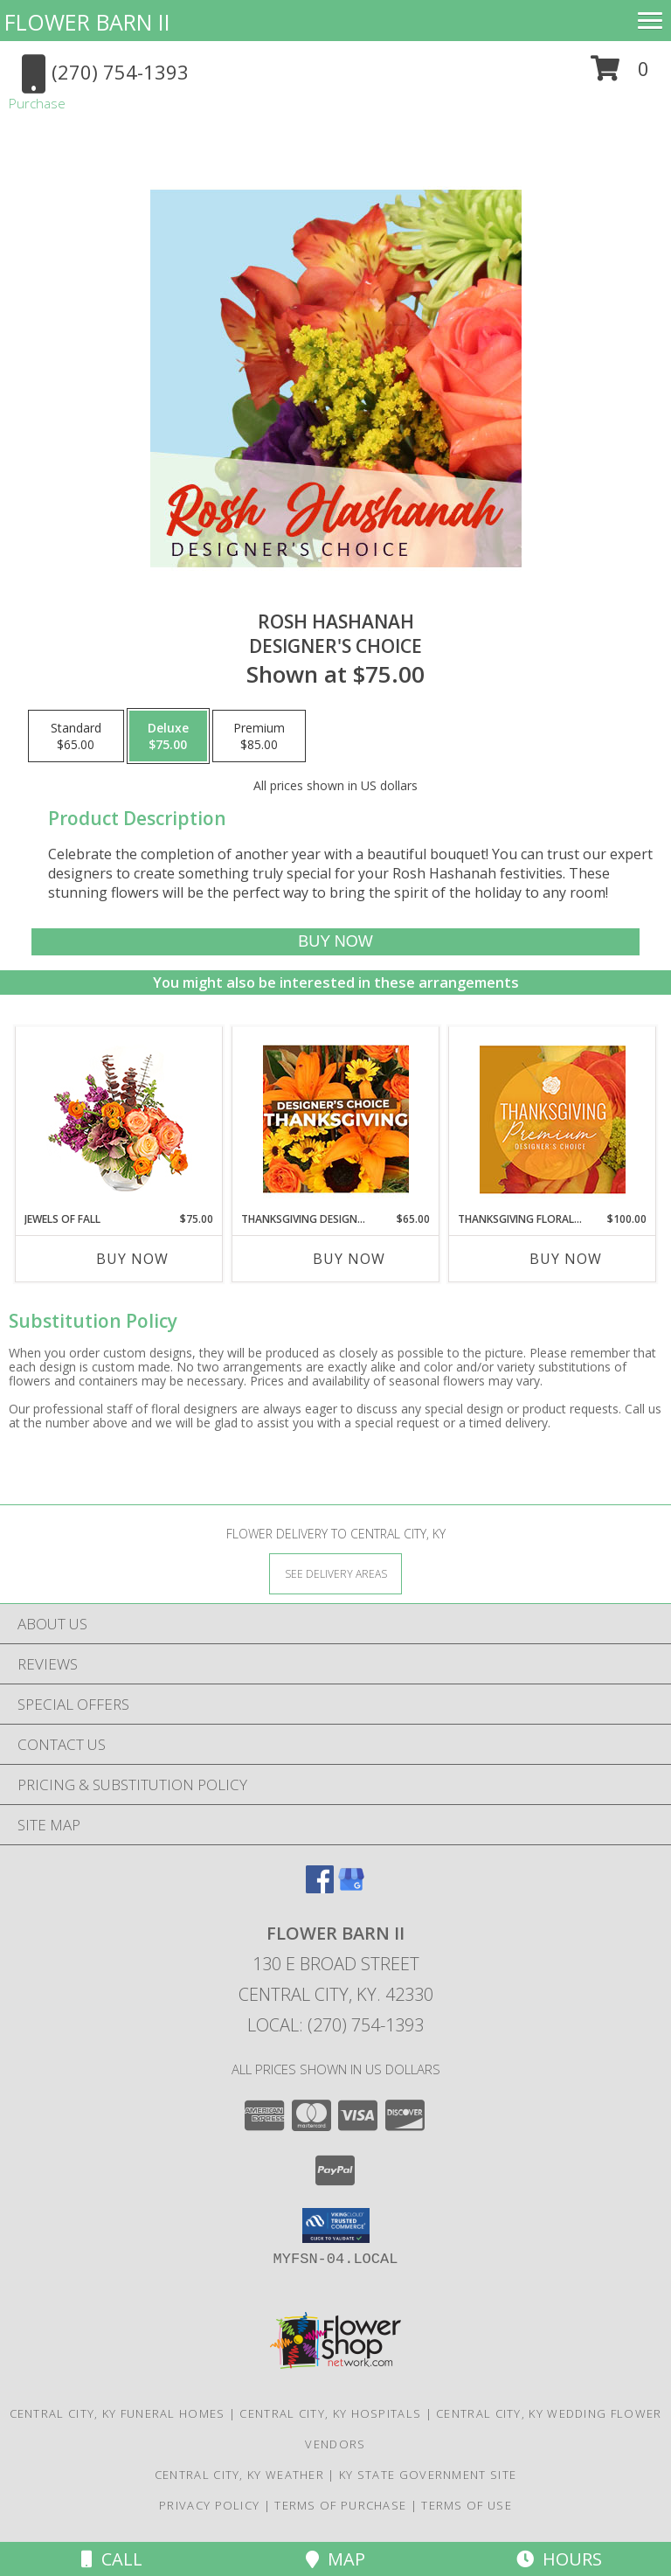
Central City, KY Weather (239, 2474)
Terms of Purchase (340, 2505)
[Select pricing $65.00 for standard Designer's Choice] (76, 736)
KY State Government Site (427, 2474)
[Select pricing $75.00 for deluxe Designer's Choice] (168, 736)
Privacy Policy (209, 2505)
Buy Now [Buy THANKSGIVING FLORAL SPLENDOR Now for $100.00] (565, 1258)
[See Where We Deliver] (335, 1573)
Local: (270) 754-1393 (335, 2025)
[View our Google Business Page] (351, 1888)
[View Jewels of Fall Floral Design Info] (119, 1119)
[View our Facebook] (320, 1888)
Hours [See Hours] (559, 2559)
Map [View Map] (335, 2559)
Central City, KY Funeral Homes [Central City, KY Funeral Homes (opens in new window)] (117, 2413)
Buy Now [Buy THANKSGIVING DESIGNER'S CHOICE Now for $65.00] (349, 1258)
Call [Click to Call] (111, 2559)
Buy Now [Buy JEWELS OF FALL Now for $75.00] (132, 1258)
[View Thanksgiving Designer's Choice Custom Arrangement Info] (336, 1119)
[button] (620, 74)
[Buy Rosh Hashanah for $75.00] (335, 941)
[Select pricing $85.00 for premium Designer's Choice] (259, 736)
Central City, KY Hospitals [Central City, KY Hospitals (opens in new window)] (330, 2413)
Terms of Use (466, 2505)
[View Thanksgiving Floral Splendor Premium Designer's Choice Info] (553, 1119)
